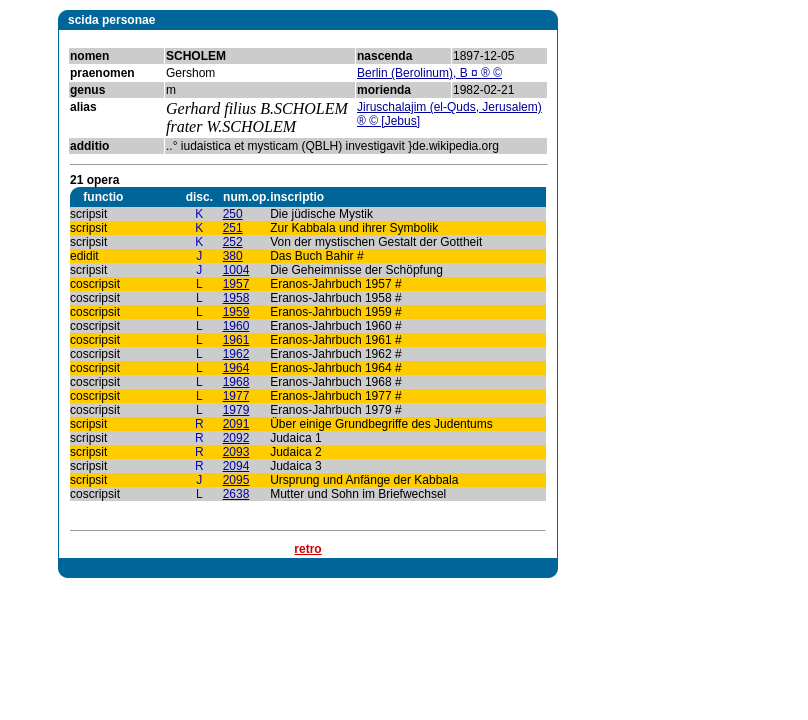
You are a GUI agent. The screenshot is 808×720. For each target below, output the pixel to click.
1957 (236, 284)
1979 (236, 410)
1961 (236, 340)
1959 (236, 312)
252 (233, 242)
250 (233, 214)
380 (233, 256)
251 (233, 228)
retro (307, 549)
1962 (236, 354)
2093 (236, 452)
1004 (236, 270)
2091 (236, 424)
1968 (236, 382)
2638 (236, 494)
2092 (236, 438)
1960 (236, 326)
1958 (236, 298)
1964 (236, 368)
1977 (236, 396)
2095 (236, 480)
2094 (236, 466)
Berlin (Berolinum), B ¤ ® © (429, 73)
